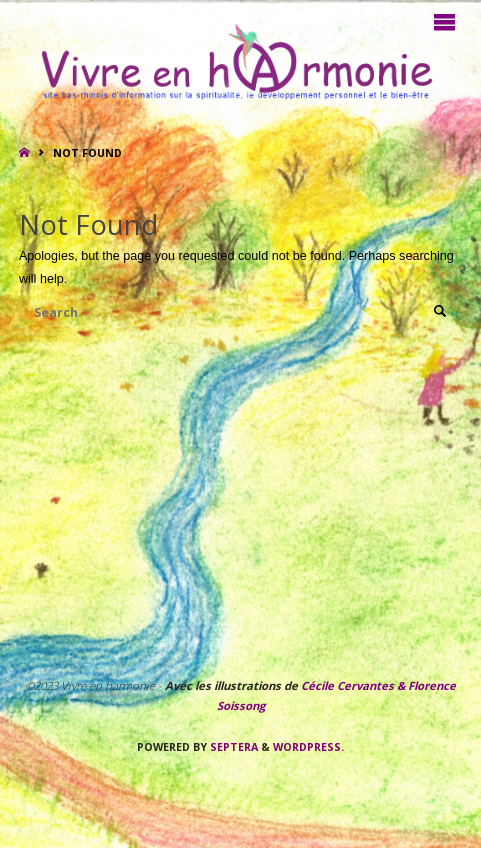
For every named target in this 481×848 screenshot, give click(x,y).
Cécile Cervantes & (353, 685)
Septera (232, 747)
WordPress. (308, 747)
